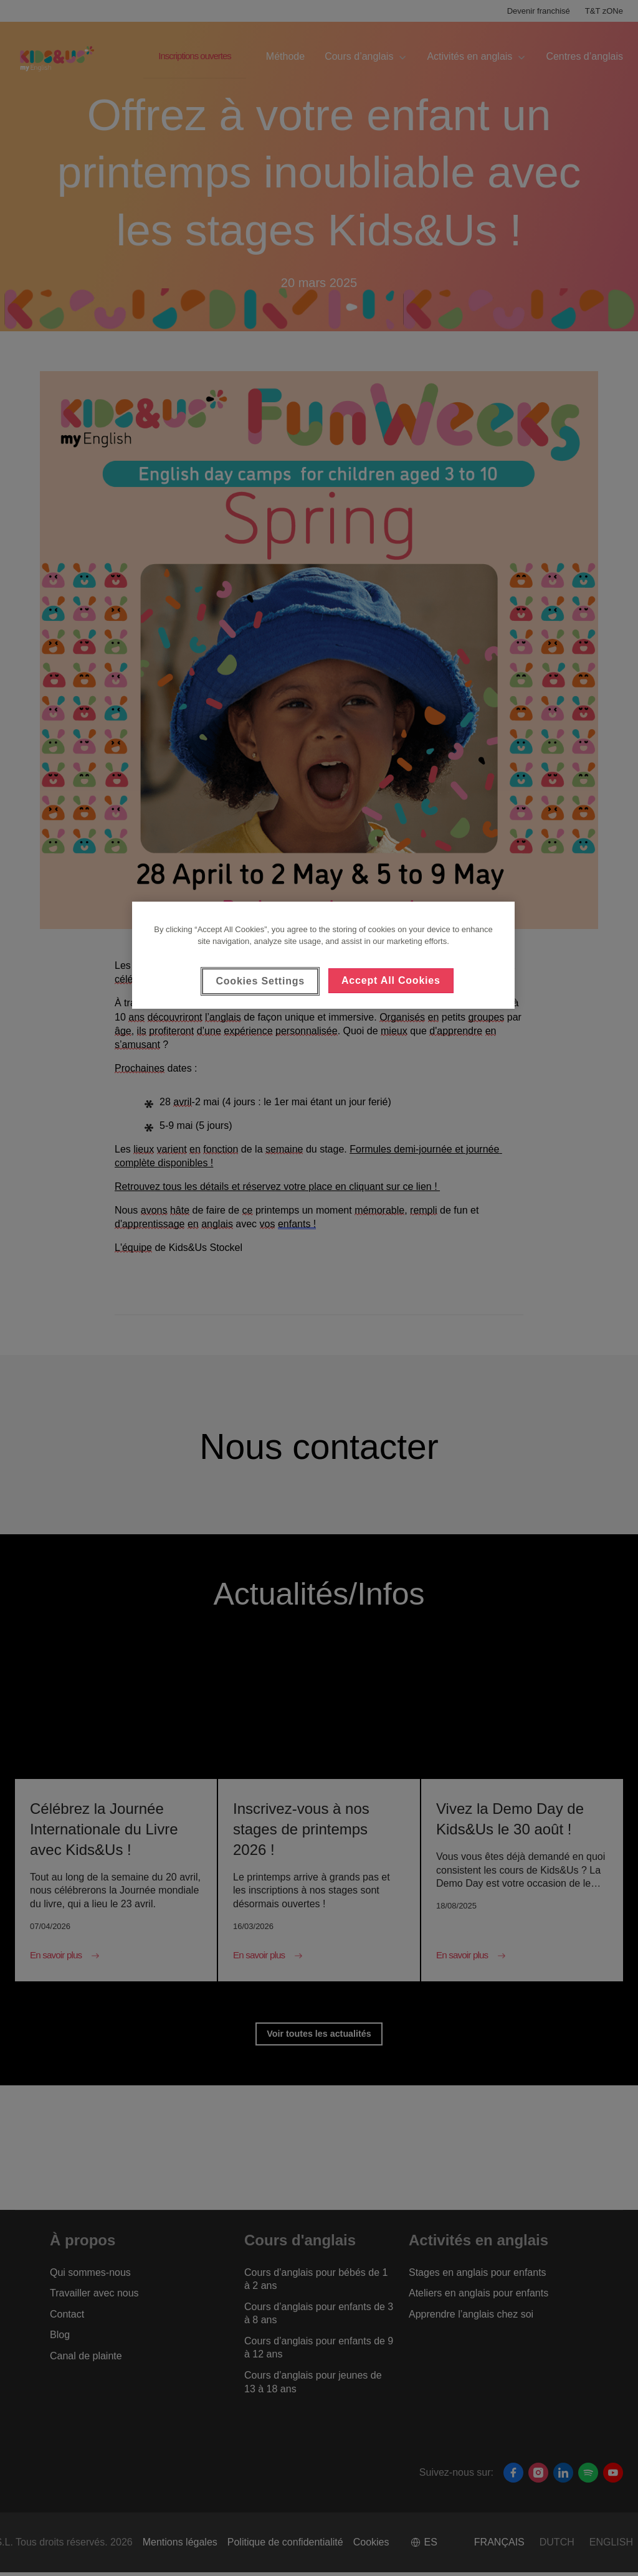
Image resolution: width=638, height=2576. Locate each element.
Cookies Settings (260, 981)
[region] (323, 955)
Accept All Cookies (390, 980)
